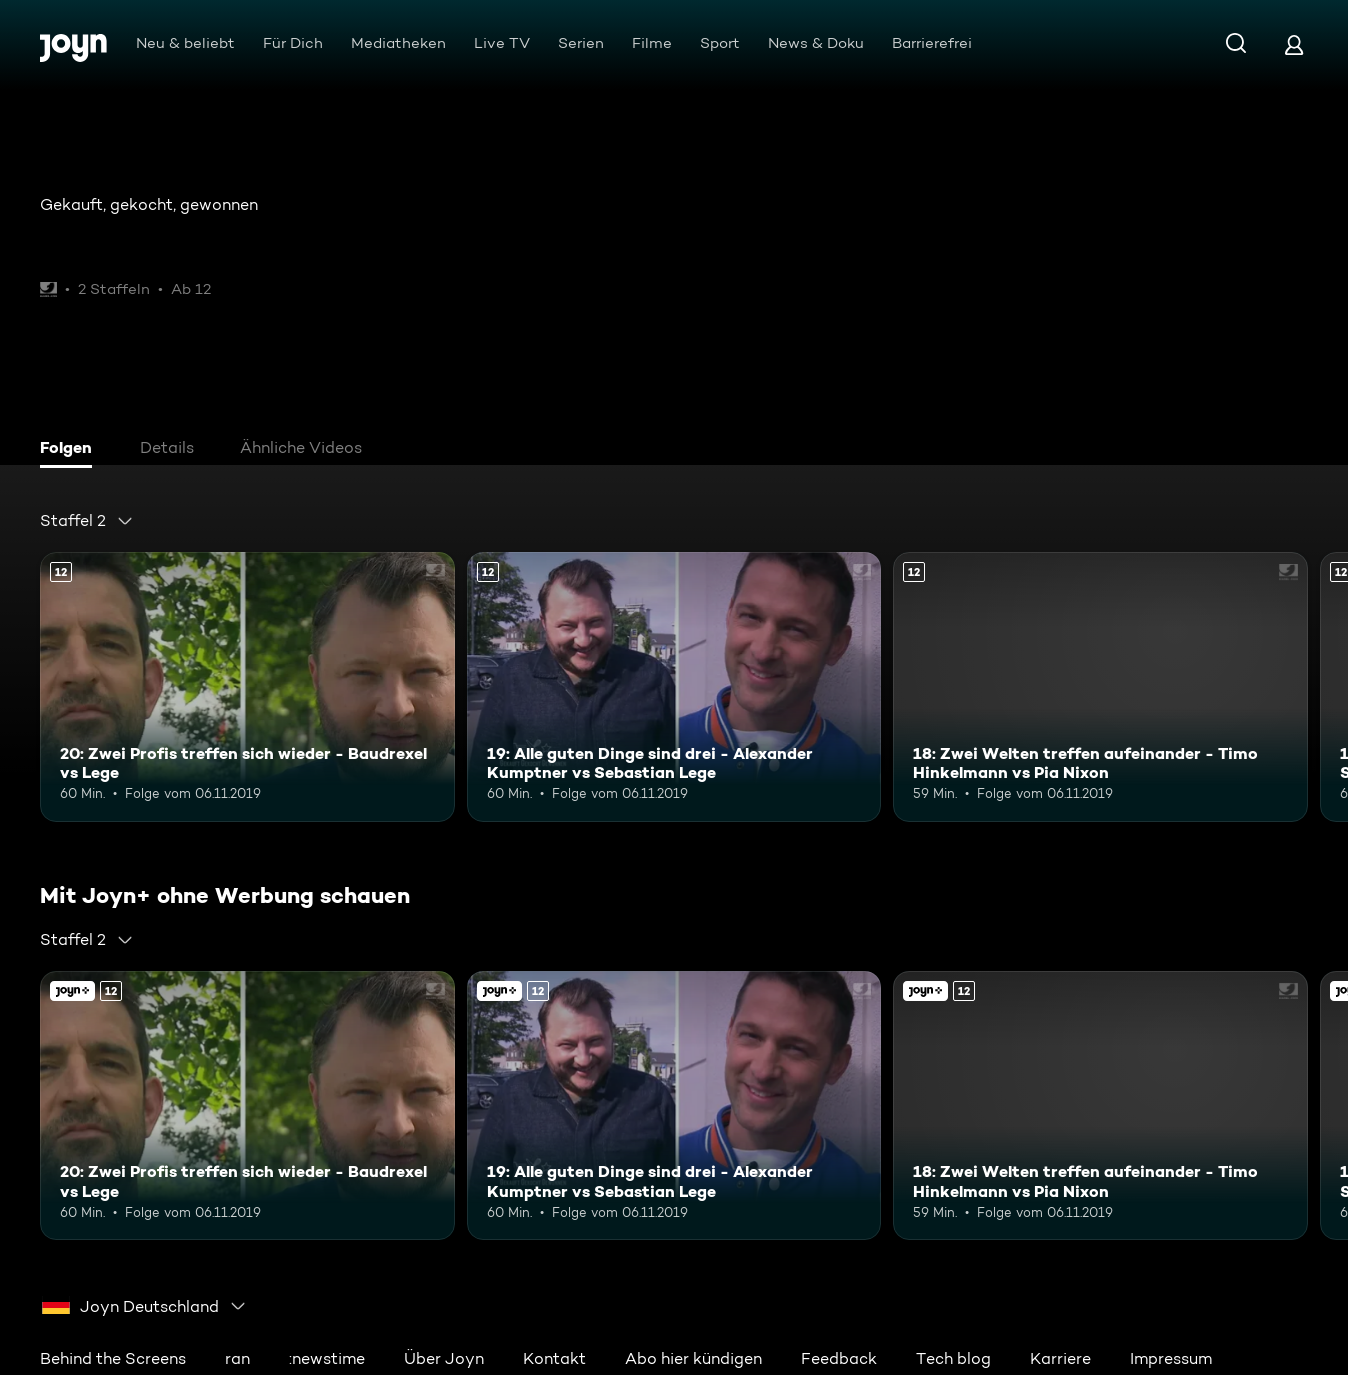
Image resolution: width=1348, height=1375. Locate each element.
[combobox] (87, 521)
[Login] (1294, 44)
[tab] (71, 450)
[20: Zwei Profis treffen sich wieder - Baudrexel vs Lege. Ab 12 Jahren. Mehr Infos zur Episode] (247, 687)
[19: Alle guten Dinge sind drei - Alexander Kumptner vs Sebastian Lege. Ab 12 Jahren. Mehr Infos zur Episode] (674, 687)
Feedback (839, 1358)
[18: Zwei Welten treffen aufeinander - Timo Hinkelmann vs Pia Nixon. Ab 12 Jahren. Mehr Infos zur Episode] (1100, 687)
